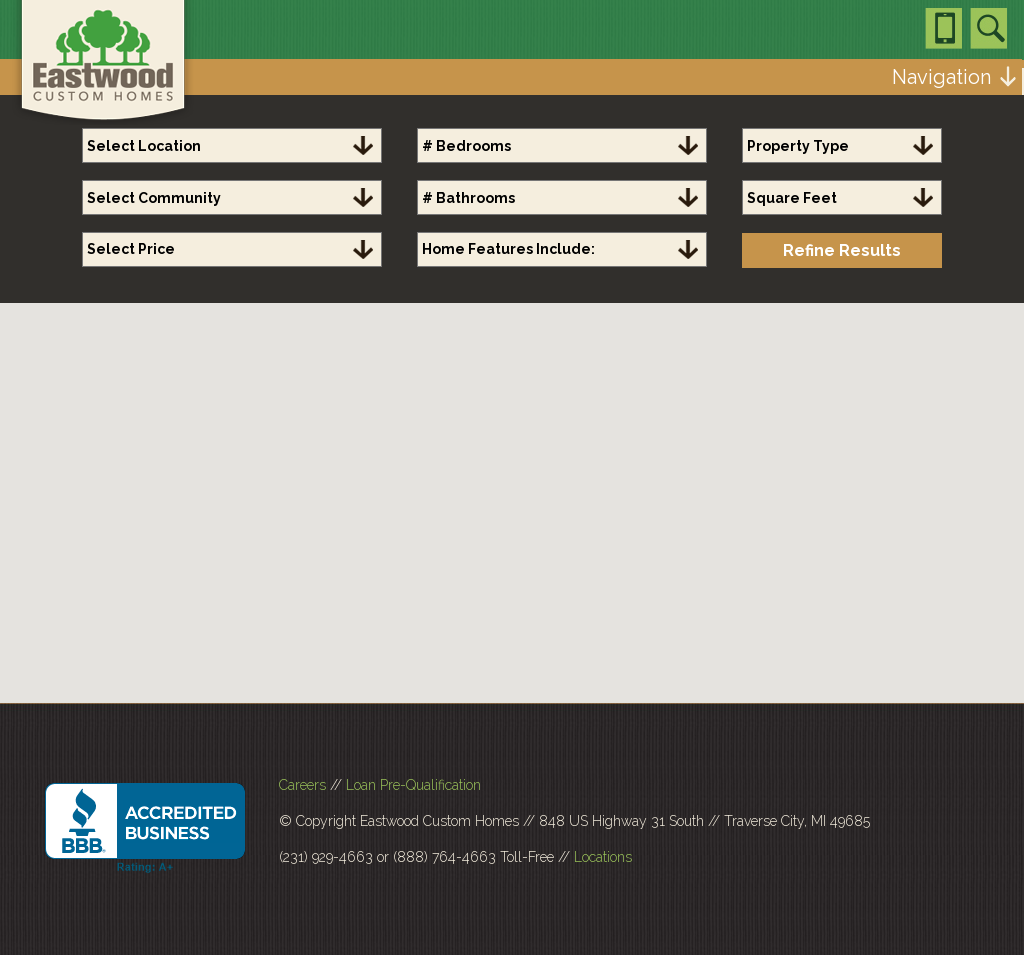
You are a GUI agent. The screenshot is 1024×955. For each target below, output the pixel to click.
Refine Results (842, 250)
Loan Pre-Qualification (413, 785)
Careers (302, 785)
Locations (603, 857)
